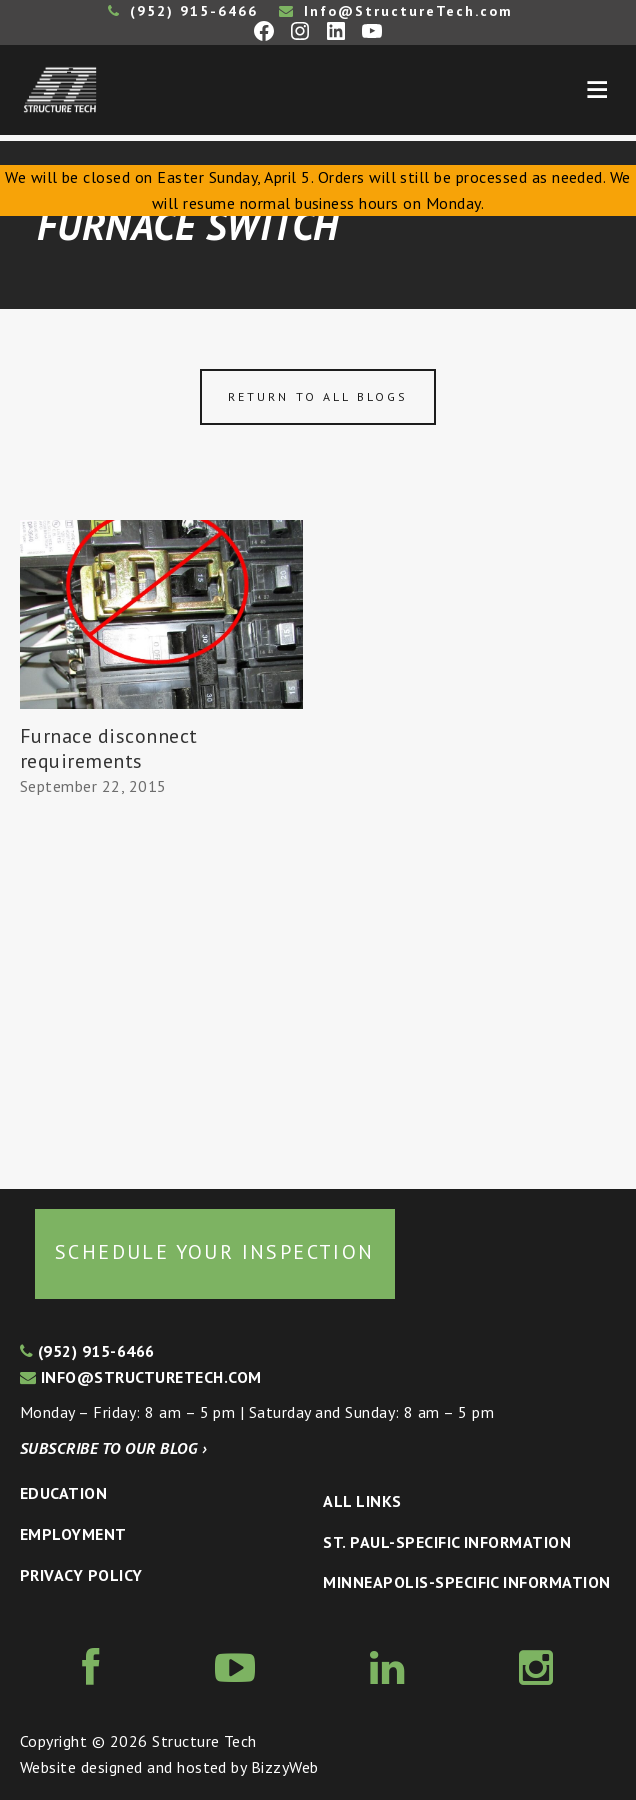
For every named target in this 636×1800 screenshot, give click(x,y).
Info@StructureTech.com (396, 11)
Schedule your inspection (215, 1252)
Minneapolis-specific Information (466, 1582)
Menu (597, 90)
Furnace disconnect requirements (109, 748)
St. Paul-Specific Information (447, 1542)
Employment (73, 1534)
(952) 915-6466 (183, 11)
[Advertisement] (161, 994)
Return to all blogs (318, 396)
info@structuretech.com (141, 1377)
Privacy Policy (81, 1575)
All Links (362, 1501)
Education (63, 1493)
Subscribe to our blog (113, 1448)
